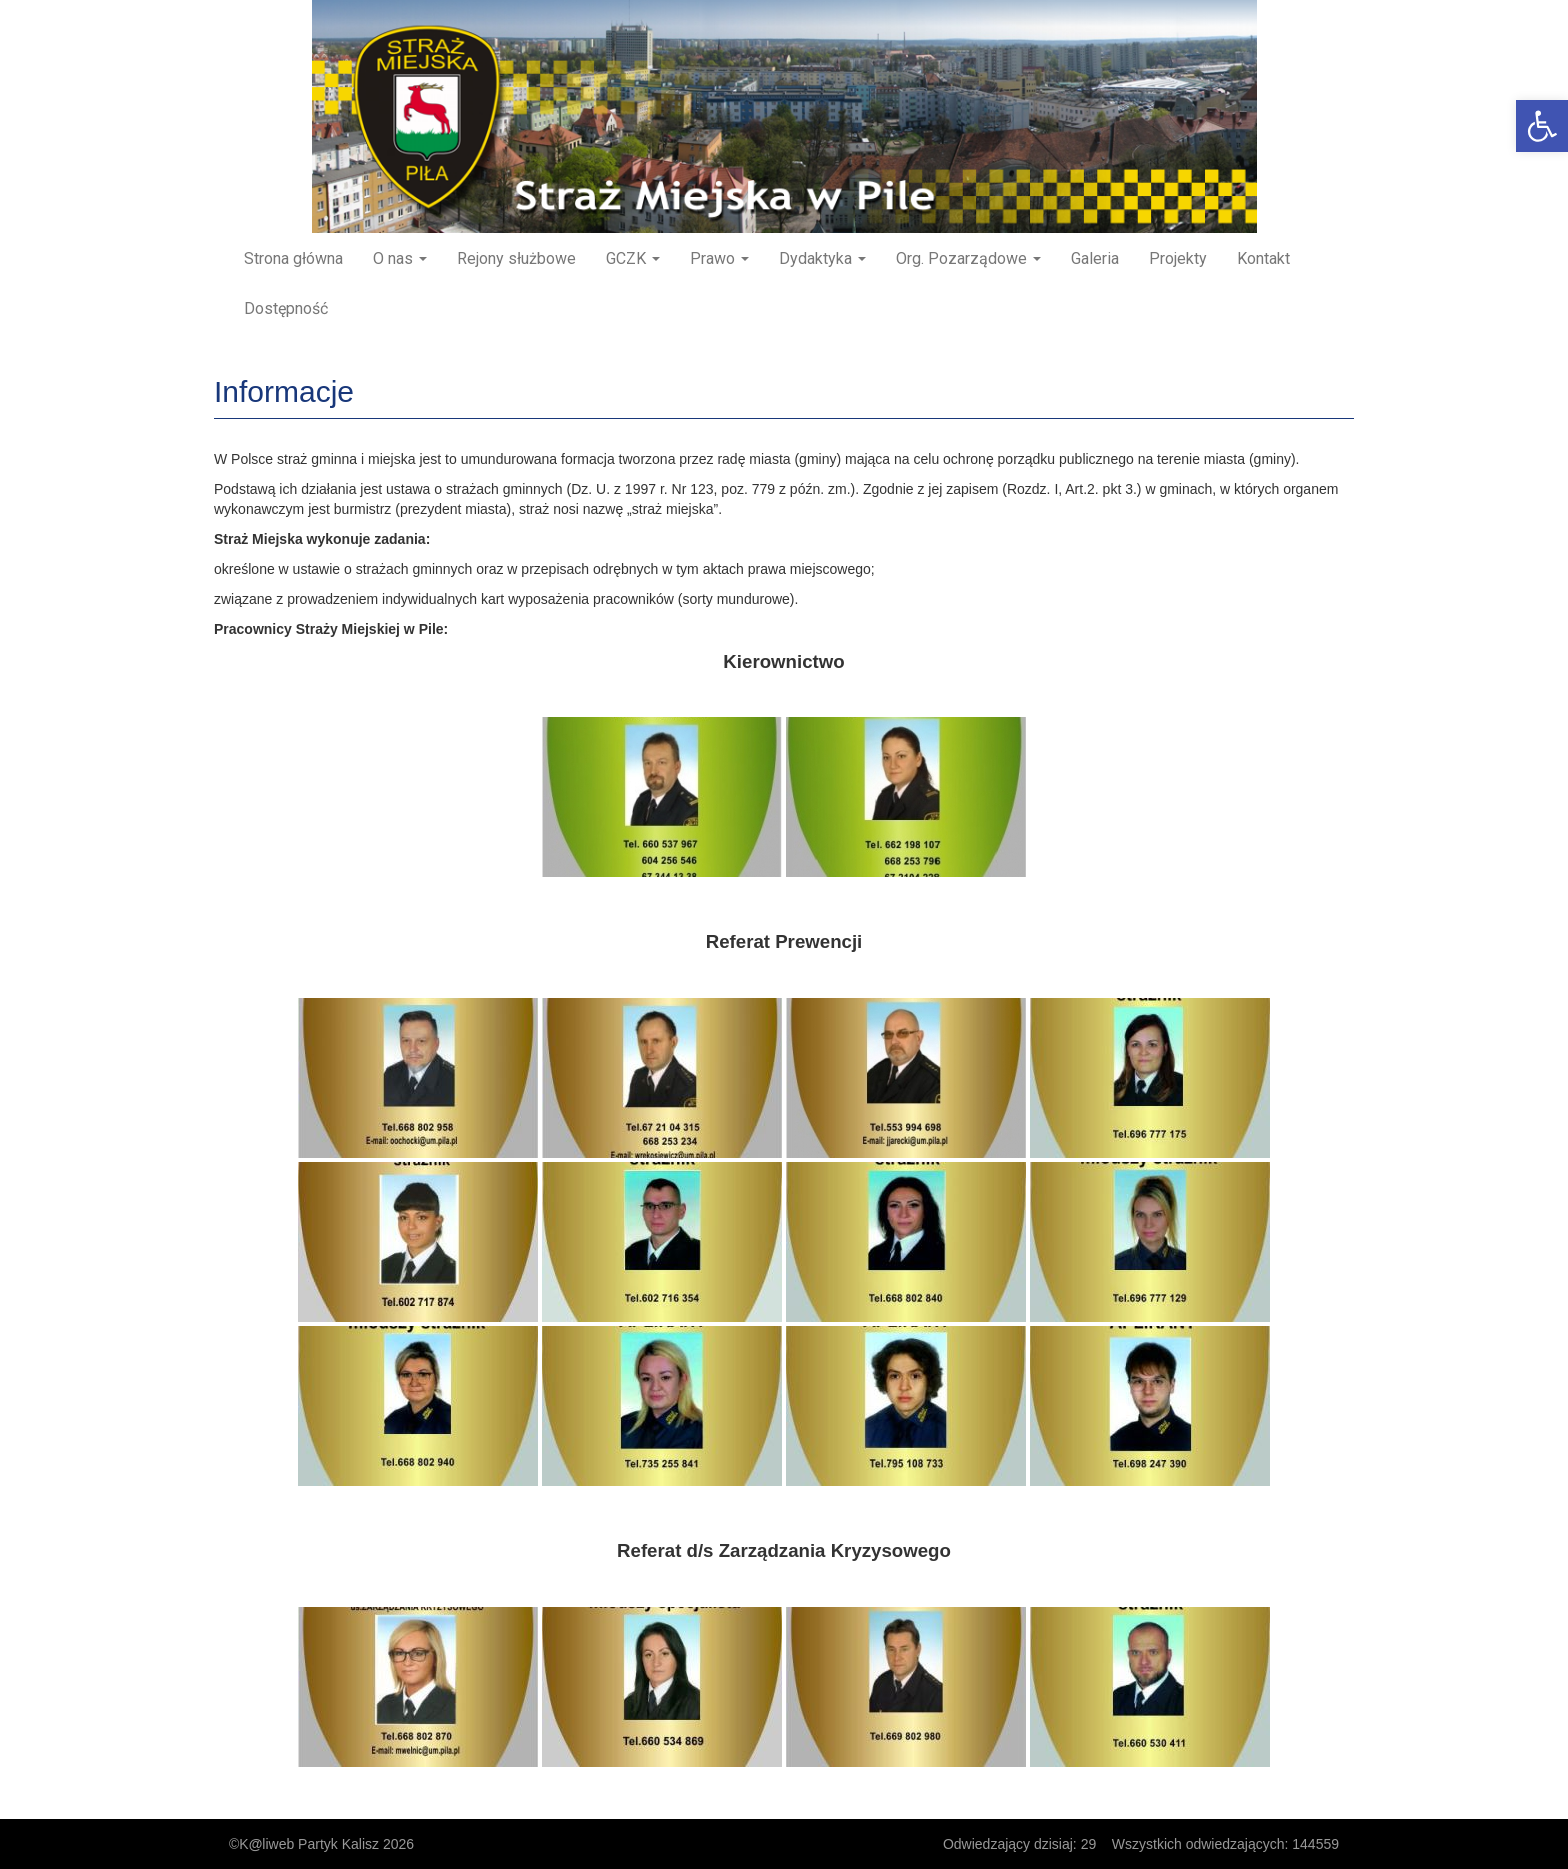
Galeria (1095, 258)
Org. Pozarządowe (968, 258)
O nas (400, 258)
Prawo (719, 258)
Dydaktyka (822, 258)
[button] (1542, 126)
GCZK (633, 258)
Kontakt (1263, 258)
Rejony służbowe (516, 258)
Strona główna (293, 258)
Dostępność (286, 308)
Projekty (1178, 258)
